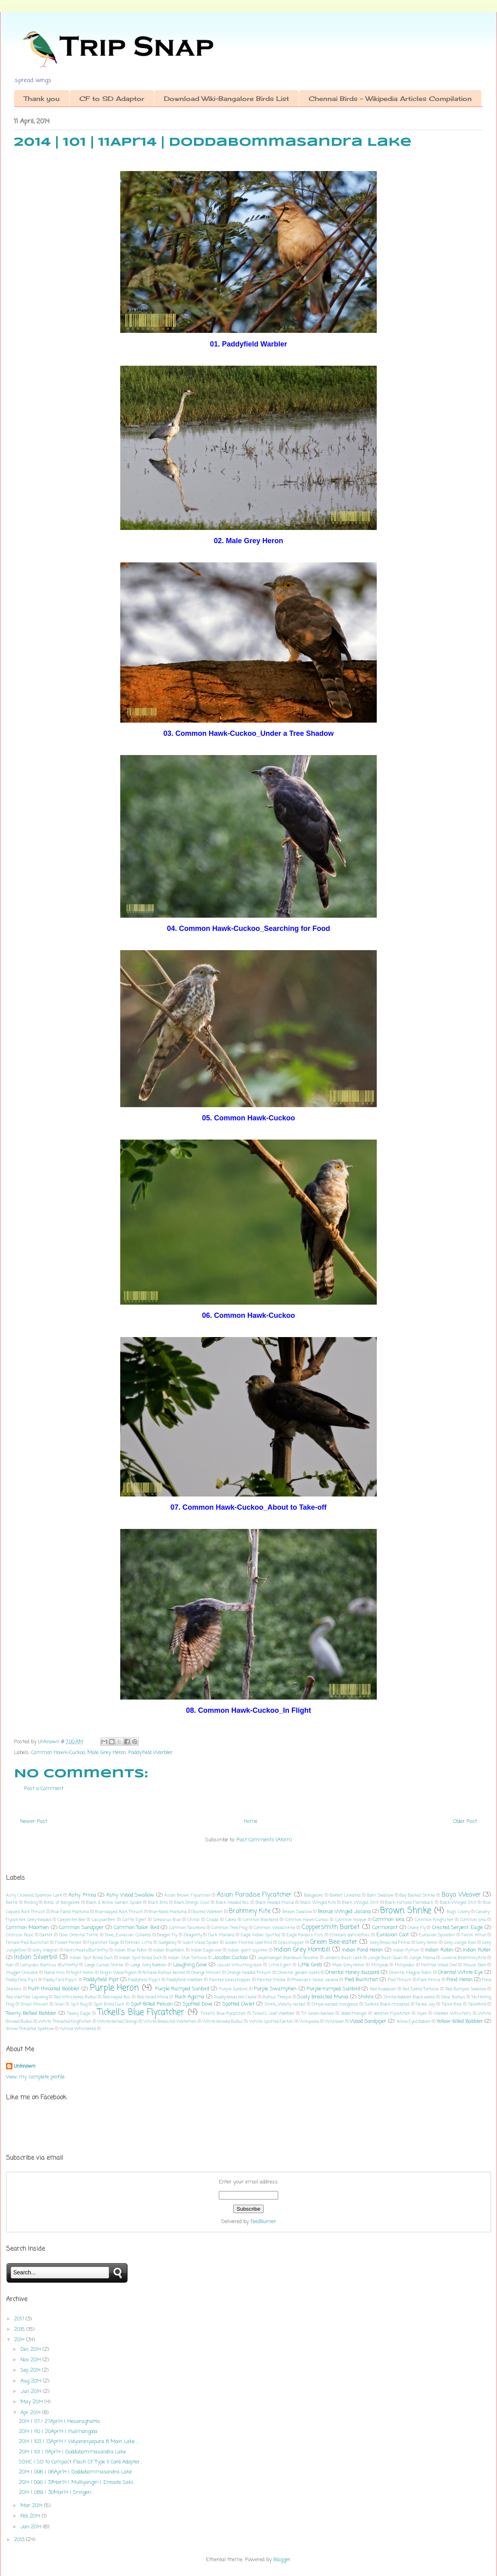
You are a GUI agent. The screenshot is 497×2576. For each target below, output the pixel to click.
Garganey (167, 1943)
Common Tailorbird (187, 1928)
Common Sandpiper (81, 1927)
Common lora (473, 1920)
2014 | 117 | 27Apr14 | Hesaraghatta (59, 2421)
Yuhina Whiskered (78, 2029)
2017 (20, 2319)
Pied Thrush (399, 1980)
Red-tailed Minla (152, 1997)
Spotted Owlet (238, 2004)
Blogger (282, 2560)
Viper (422, 2013)
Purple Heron (114, 1988)
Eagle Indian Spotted (261, 1935)
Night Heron (82, 1973)
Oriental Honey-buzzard (352, 1972)
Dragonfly (193, 1935)
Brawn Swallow (297, 1912)
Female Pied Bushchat (27, 1943)
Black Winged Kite (318, 1902)
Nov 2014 (31, 2360)
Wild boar (334, 2021)
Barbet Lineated (345, 1895)
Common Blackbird (261, 1920)
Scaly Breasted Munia (322, 1997)
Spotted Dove (197, 2004)
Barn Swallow (380, 1895)
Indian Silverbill (36, 1957)
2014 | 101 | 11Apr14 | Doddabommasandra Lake (72, 2452)
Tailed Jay (425, 2004)
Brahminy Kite (250, 1911)
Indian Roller (477, 1950)
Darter (46, 1935)
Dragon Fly (167, 1935)
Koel (10, 1965)
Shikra (366, 1997)
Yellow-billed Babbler (459, 2021)
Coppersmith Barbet (331, 1927)
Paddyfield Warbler (150, 1752)
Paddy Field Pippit (60, 1980)
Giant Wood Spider (201, 1943)
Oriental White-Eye (460, 1972)
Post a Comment (43, 1789)
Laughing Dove (190, 1965)
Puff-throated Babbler (54, 1989)
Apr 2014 (31, 2413)
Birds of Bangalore (62, 1902)
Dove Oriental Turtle (79, 1935)
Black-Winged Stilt (458, 1902)
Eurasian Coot (392, 1935)
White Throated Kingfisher (64, 2021)
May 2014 (32, 2402)
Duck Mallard (221, 1935)
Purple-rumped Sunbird (333, 1989)
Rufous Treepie (277, 1997)
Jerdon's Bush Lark (343, 1958)
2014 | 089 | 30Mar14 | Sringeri (55, 2492)
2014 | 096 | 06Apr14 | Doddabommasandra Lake (75, 2472)
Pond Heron (459, 1980)
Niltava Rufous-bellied (164, 1973)
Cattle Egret (134, 1920)
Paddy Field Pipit (21, 1980)
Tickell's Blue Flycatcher (141, 2012)
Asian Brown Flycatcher (187, 1895)
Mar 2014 (32, 2506)
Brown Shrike (405, 1911)
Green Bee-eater (333, 1942)
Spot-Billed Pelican (152, 2004)
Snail (60, 2004)
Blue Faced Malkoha (70, 1912)
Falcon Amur (474, 1935)
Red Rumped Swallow (465, 1989)
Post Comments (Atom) (264, 1840)
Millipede (379, 1965)
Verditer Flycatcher (392, 2013)
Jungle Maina (422, 1958)
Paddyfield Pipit (100, 1980)
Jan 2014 (31, 2527)
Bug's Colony (458, 1912)
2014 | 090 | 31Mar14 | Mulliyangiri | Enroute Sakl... (77, 2482)
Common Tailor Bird (136, 1927)
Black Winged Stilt (360, 1902)
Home (250, 1821)
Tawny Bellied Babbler (31, 2013)
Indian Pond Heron (362, 1950)
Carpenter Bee (71, 1920)
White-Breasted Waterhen (169, 2021)
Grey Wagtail (45, 1950)
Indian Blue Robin (130, 1950)
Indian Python (406, 1950)
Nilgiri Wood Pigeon (118, 1973)
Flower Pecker (68, 1943)
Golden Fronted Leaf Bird (248, 1943)
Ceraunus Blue (167, 1920)
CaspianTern (103, 1920)
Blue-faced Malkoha (168, 1912)
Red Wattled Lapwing (27, 1997)
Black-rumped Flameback (409, 1902)
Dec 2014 (31, 2349)
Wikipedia (309, 2021)
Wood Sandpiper (368, 2021)
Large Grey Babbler (148, 1965)
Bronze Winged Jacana (344, 1911)
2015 (20, 2329)
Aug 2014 (31, 2381)
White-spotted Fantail (271, 2021)
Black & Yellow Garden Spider (113, 1902)
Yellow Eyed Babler (413, 2021)
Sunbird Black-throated (386, 2004)
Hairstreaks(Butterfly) (86, 1950)
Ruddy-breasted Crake (235, 1997)
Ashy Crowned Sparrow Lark (34, 1895)
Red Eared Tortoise (420, 1989)
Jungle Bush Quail (385, 1958)
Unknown (24, 2066)
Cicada (212, 1920)
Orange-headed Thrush (249, 1973)
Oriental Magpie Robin (410, 1973)
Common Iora (388, 1919)
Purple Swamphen (275, 1989)
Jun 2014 (31, 2391)
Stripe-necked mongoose (334, 2004)
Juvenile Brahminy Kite (463, 1958)
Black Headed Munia (275, 1902)
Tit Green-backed (317, 2013)
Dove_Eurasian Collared (128, 1935)
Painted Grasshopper (230, 1980)
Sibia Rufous (453, 1997)
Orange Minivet (206, 1973)
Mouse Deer (474, 1965)
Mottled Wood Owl (439, 1965)
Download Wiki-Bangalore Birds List (226, 99)
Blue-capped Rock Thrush (119, 1912)
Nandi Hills (54, 1973)
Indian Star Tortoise (187, 1958)
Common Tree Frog (229, 1928)
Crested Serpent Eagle (457, 1927)
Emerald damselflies (350, 1935)
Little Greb (310, 1965)
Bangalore (313, 1895)
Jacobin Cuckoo (230, 1958)
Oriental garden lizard (298, 1973)
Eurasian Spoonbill (437, 1935)
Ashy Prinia (82, 1895)
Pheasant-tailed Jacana (315, 1980)
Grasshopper (291, 1943)
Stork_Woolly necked (285, 2004)
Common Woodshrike (274, 1928)
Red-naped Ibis (116, 1997)
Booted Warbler (207, 1912)
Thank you (42, 99)
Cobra (230, 1920)
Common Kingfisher (434, 1920)
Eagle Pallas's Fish (305, 1935)
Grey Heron (426, 1943)
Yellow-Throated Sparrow (30, 2029)
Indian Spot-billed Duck (140, 1958)
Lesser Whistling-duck (239, 1965)
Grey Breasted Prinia (390, 1943)
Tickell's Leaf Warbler (274, 2013)
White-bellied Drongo (117, 2021)
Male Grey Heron (106, 1752)
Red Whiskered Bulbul (75, 1997)
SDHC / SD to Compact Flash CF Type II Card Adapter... (80, 2462)
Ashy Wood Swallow (130, 1895)
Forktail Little (138, 1943)
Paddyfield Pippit (144, 1980)
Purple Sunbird (233, 1989)
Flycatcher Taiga (103, 1943)
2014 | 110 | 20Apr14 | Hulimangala (58, 2431)
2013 (20, 2540)
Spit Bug (79, 2004)
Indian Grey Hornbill (302, 1950)
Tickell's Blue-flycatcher (223, 2013)
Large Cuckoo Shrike (104, 1965)
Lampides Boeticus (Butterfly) (49, 1965)
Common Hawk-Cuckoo (58, 1752)
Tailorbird (477, 2004)
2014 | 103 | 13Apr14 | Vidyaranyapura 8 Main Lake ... (79, 2441)
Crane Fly (416, 1928)
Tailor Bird (452, 2004)
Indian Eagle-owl (206, 1950)
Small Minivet (34, 2004)
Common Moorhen (27, 1927)
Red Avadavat (383, 1989)
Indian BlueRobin (168, 1950)
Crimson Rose (19, 1935)
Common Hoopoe (350, 1920)
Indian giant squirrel (247, 1950)
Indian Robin (439, 1950)
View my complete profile (35, 2077)
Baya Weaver (461, 1895)
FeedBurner (263, 2222)
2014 (20, 2340)
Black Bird (158, 1902)
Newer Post (33, 1821)
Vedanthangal (354, 2013)
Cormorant (385, 1927)
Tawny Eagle (79, 2013)
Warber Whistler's (452, 2013)
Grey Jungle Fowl (460, 1943)
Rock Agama (189, 1997)
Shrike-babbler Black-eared (409, 1997)
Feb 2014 (31, 2516)
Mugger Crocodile (22, 1973)
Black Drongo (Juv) (192, 1902)
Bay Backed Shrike (417, 1895)
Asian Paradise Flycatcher (254, 1895)
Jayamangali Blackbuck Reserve (287, 1958)
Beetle (12, 1902)
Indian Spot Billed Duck (91, 1958)
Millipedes (404, 1965)
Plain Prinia (429, 1980)
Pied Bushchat (361, 1980)
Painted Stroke (271, 1980)
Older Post (465, 1821)
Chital (194, 1920)
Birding (31, 1902)
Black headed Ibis (232, 1902)
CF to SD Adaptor (111, 99)
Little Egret (280, 1965)
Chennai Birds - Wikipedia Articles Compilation (390, 99)
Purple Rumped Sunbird (182, 1989)
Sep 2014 (31, 2370)
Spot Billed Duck (109, 2004)
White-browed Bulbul (222, 2021)
